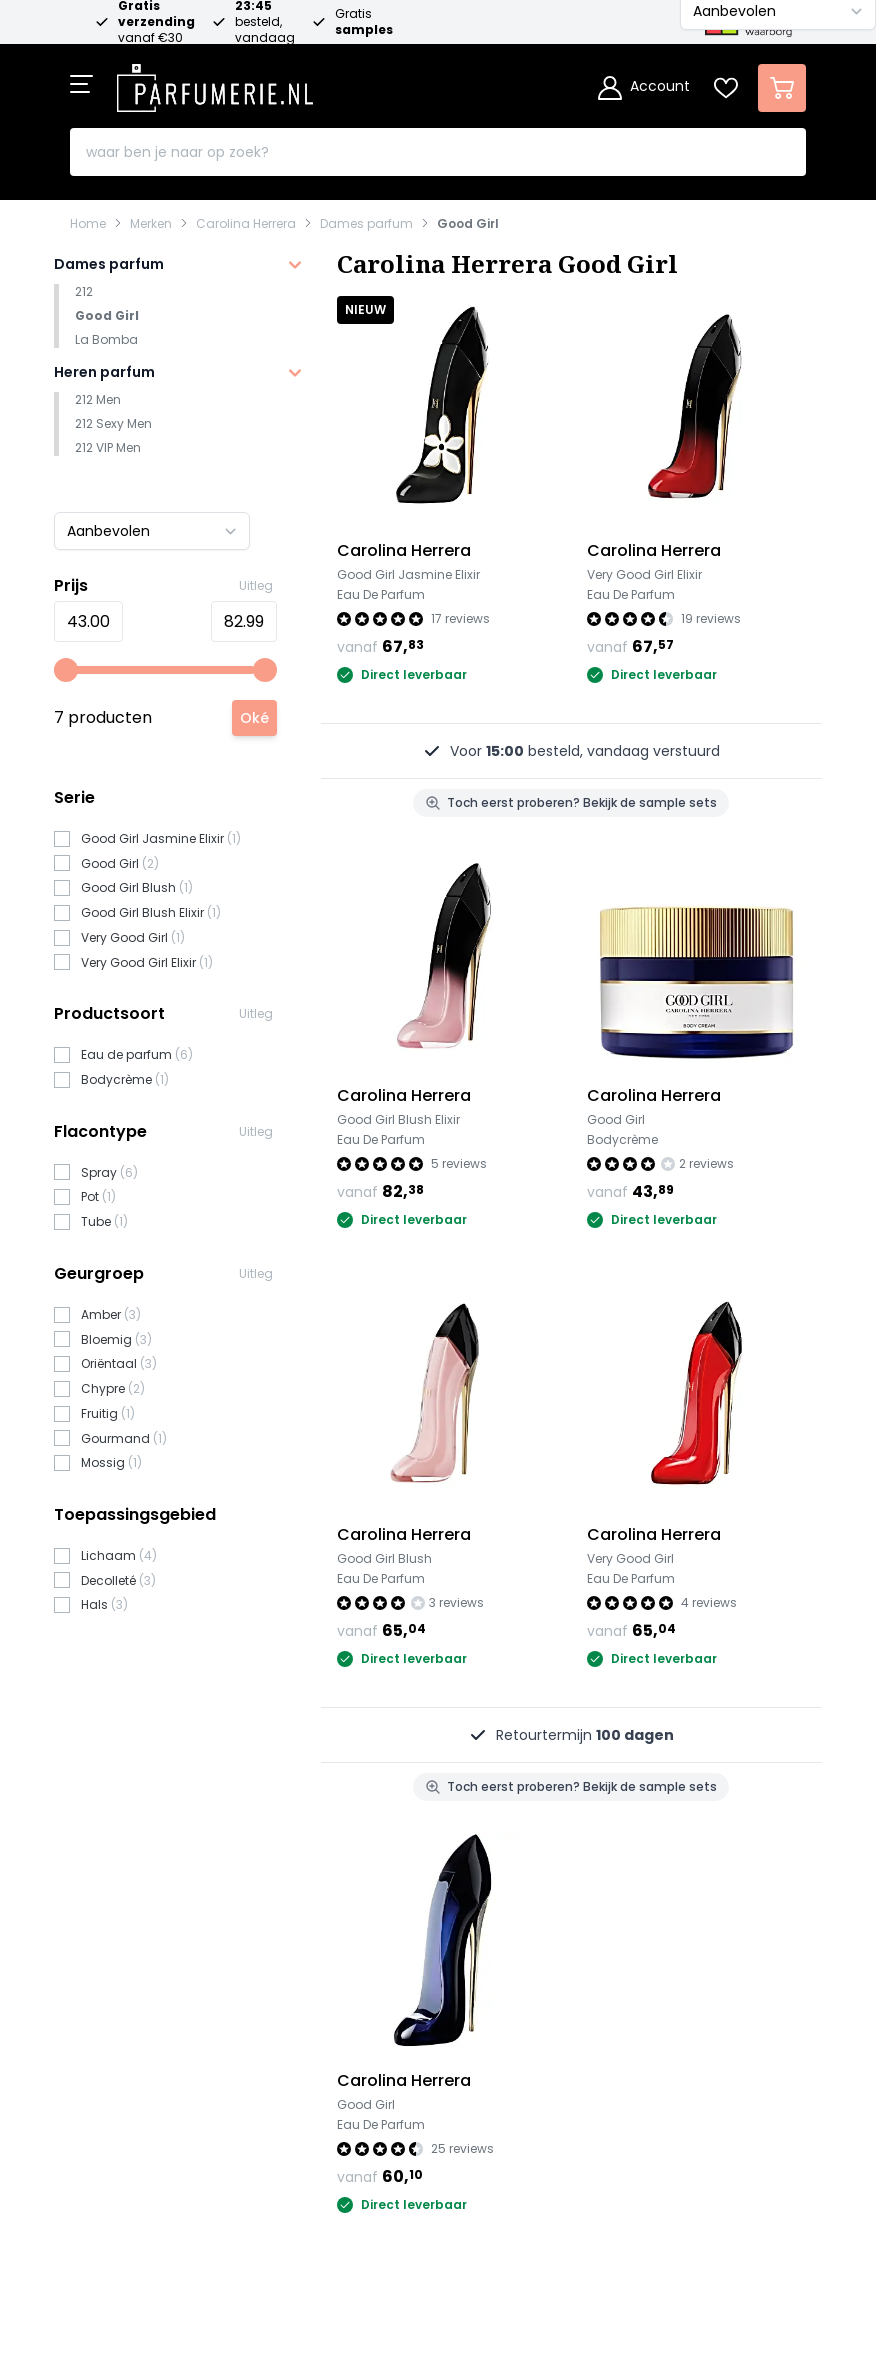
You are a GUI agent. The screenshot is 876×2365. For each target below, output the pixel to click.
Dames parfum (366, 224)
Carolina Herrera (246, 224)
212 (84, 291)
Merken (151, 224)
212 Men (98, 399)
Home (88, 224)
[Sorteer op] (152, 531)
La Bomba (106, 339)
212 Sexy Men (113, 423)
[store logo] (215, 82)
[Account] (644, 88)
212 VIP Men (108, 447)
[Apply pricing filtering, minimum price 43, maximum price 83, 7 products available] (254, 718)
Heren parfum (104, 372)
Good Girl (468, 224)
